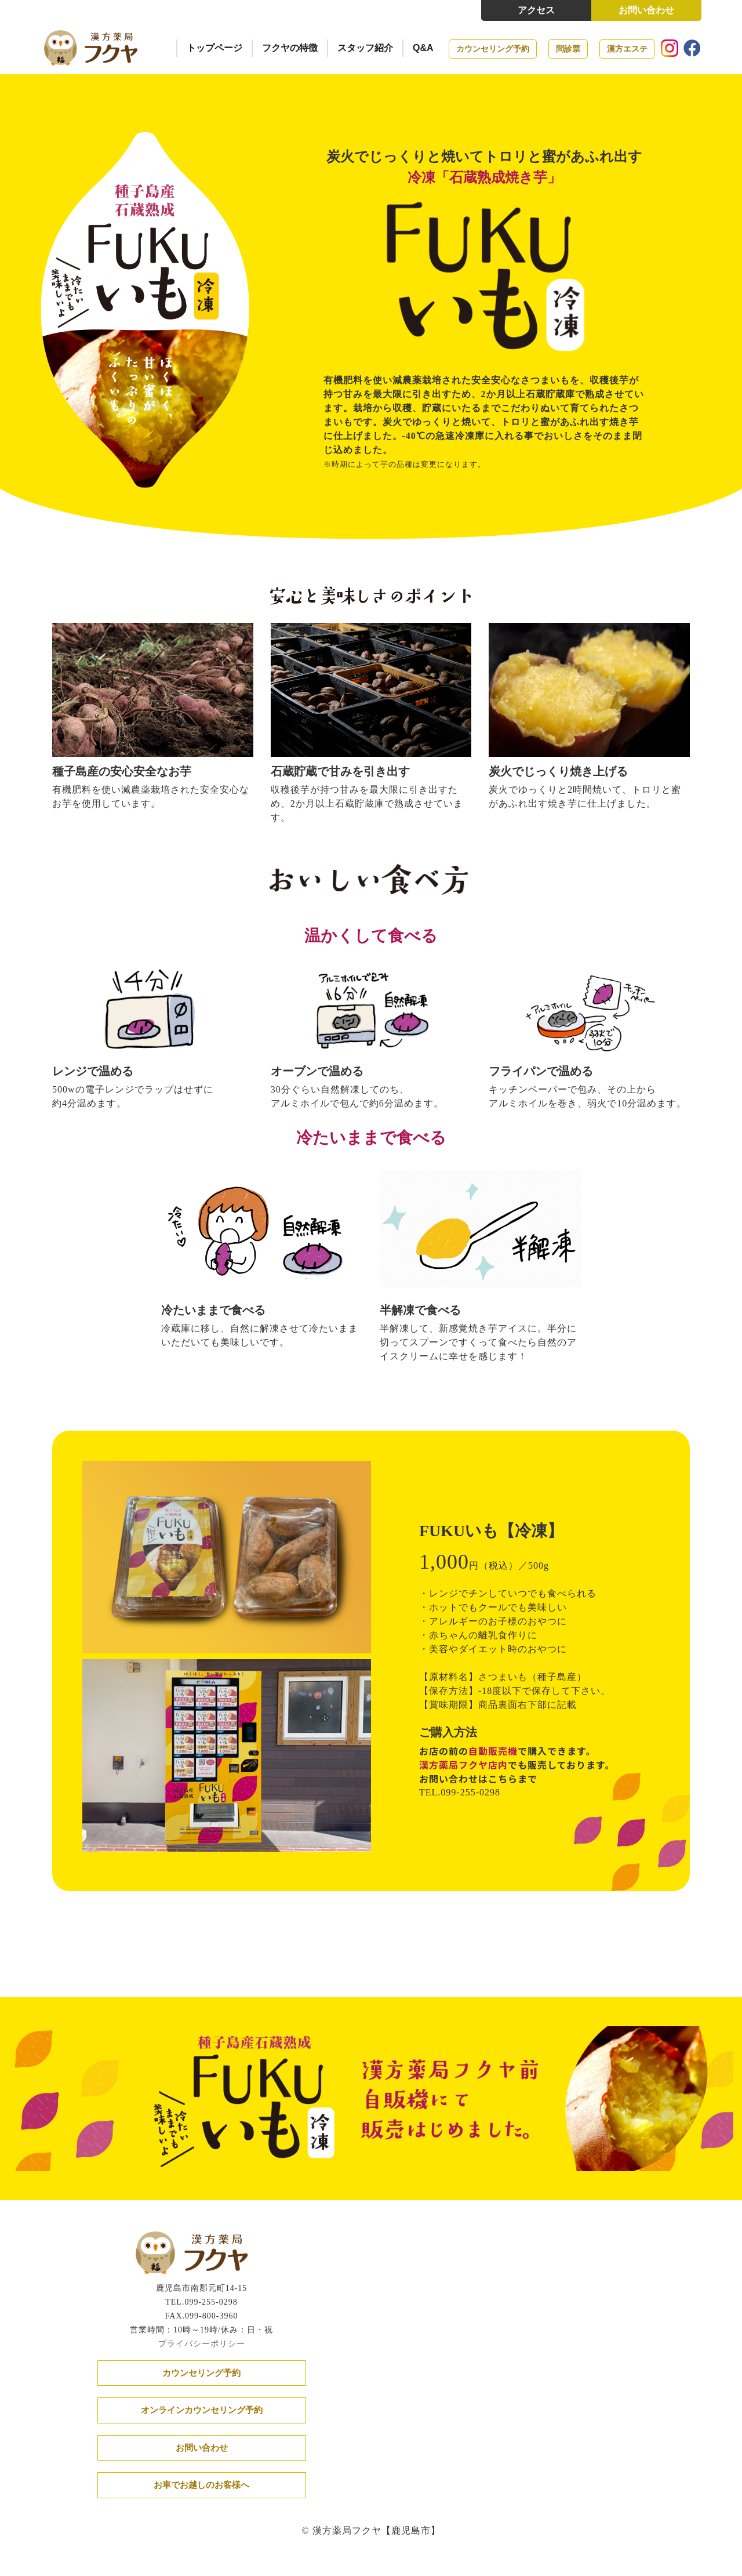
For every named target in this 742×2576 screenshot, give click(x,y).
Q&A (423, 48)
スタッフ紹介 (365, 48)
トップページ (214, 48)
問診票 (568, 48)
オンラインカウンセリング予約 (202, 2410)
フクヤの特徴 (290, 48)
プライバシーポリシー (201, 2343)
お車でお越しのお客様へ (201, 2485)
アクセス (536, 10)
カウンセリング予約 (492, 48)
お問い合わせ (646, 10)
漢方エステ (627, 48)
